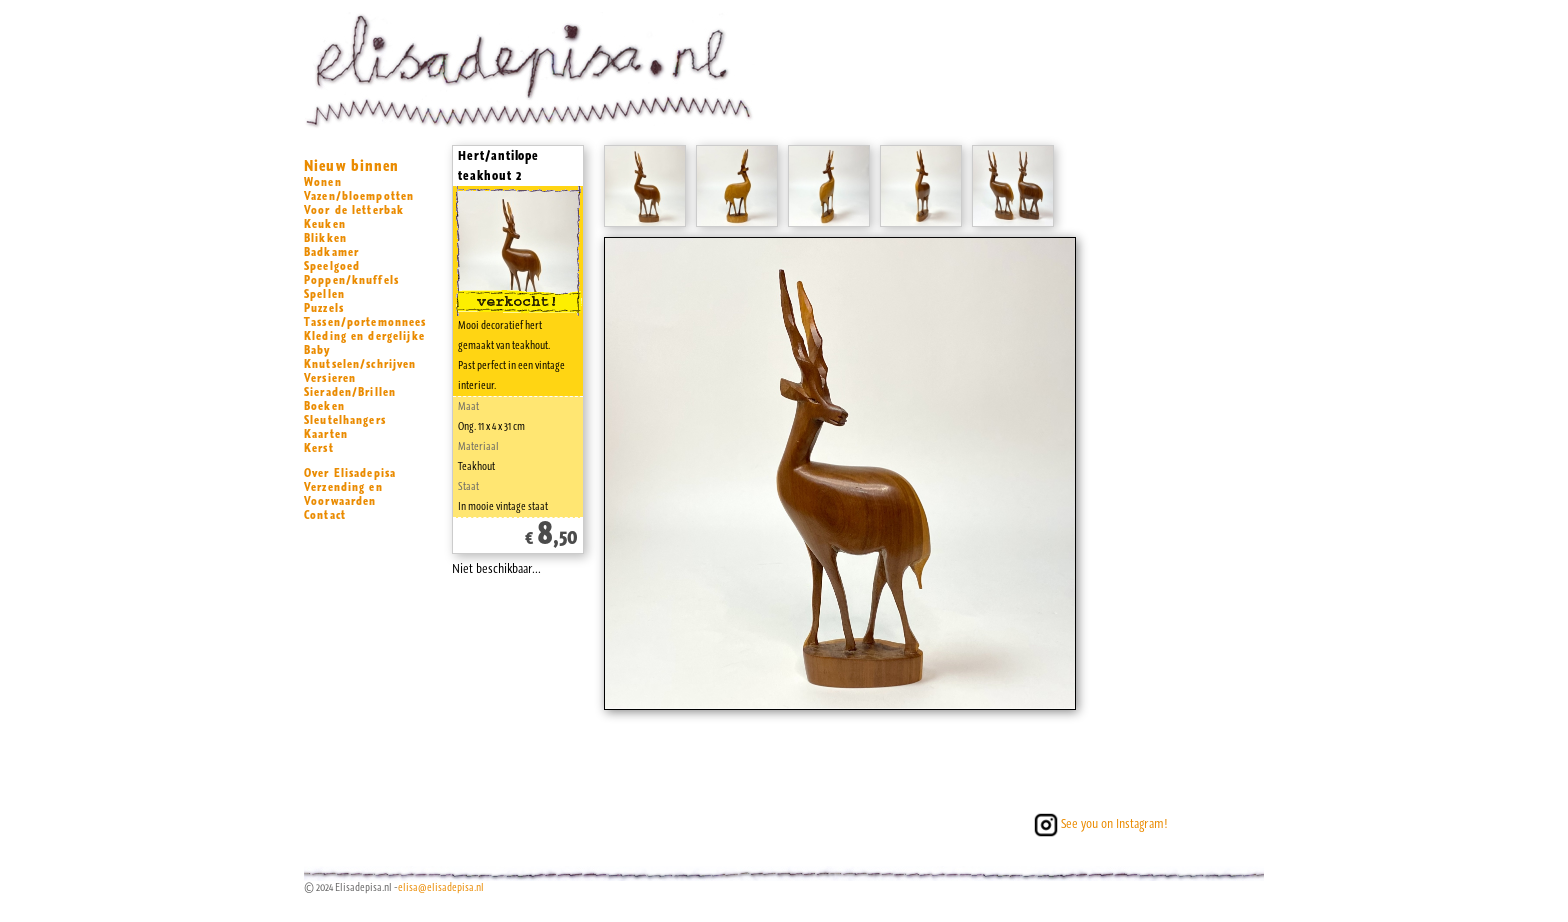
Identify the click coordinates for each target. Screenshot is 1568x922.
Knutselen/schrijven (360, 364)
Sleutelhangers (345, 420)
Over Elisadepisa (350, 473)
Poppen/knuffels (351, 280)
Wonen (323, 182)
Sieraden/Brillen (350, 392)
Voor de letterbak (354, 210)
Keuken (325, 224)
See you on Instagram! (1099, 823)
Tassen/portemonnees (365, 322)
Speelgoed (332, 266)
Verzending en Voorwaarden (343, 494)
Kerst (319, 448)
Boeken (324, 406)
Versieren (330, 378)
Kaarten (326, 434)
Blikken (325, 238)
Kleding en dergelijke (364, 336)
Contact (325, 515)
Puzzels (324, 308)
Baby (317, 350)
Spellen (324, 294)
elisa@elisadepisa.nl (441, 887)
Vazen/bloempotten (359, 196)
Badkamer (331, 252)
